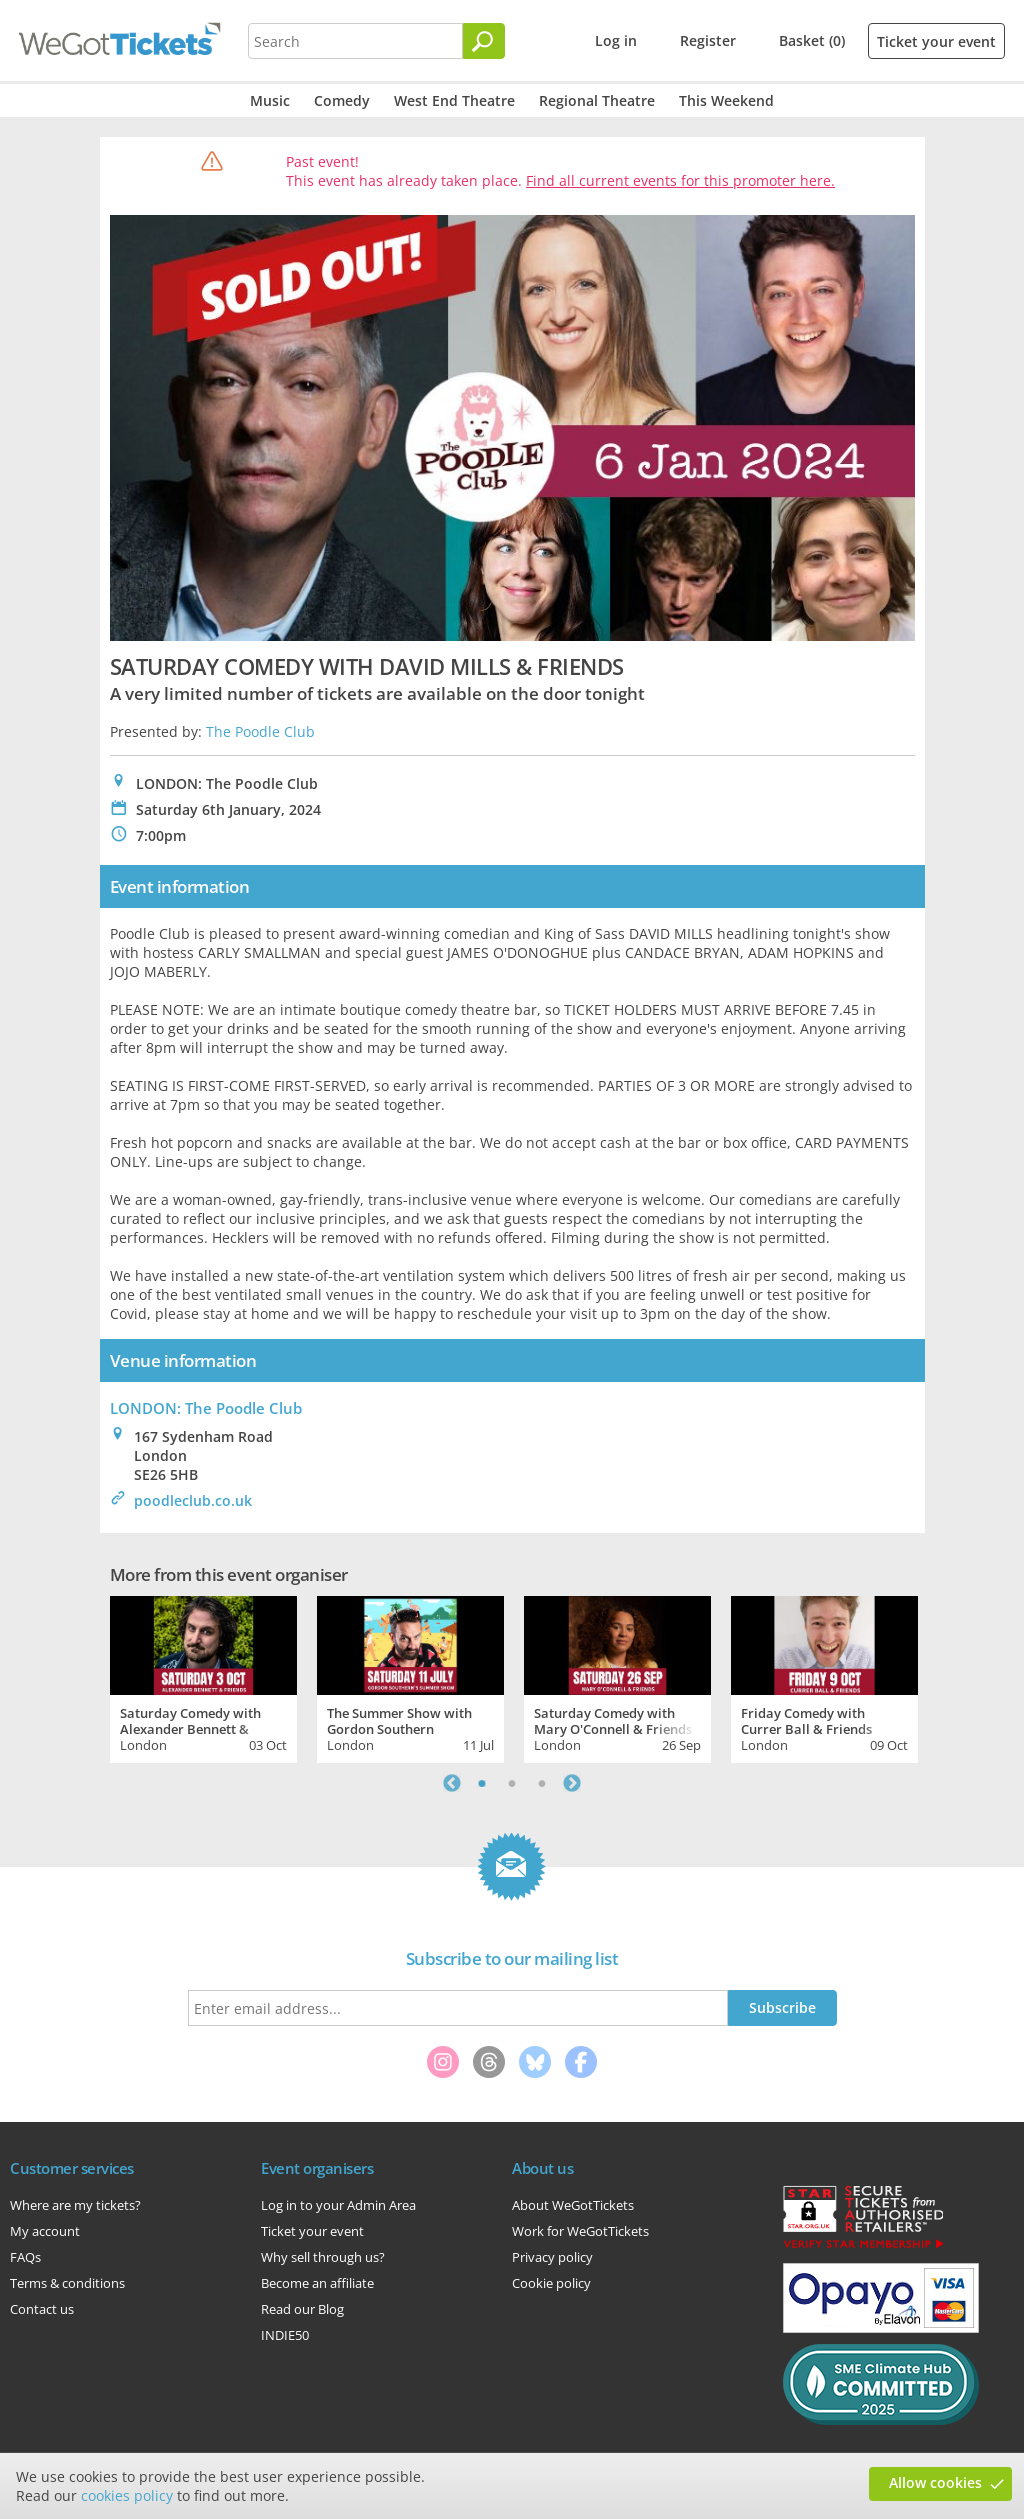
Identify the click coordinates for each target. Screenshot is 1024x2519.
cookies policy (127, 2495)
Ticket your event (936, 41)
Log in (616, 40)
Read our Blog (302, 2309)
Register (708, 40)
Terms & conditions (67, 2283)
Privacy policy (552, 2257)
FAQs (25, 2257)
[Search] (484, 41)
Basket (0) (812, 40)
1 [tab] (482, 1783)
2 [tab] (512, 1783)
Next (572, 1783)
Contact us (42, 2309)
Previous (452, 1783)
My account (45, 2231)
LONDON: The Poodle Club (206, 1408)
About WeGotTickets (573, 2205)
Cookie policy (551, 2283)
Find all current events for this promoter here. (680, 180)
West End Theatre (454, 100)
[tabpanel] (203, 1677)
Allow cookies (935, 2482)
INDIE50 (285, 2335)
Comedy (342, 100)
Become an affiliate (317, 2283)
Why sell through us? (323, 2257)
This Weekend (726, 100)
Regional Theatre (597, 100)
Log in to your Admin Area (338, 2205)
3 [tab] (542, 1783)
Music (270, 100)
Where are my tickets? (75, 2205)
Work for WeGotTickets (580, 2231)
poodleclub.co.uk (193, 1500)
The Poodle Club (260, 731)
